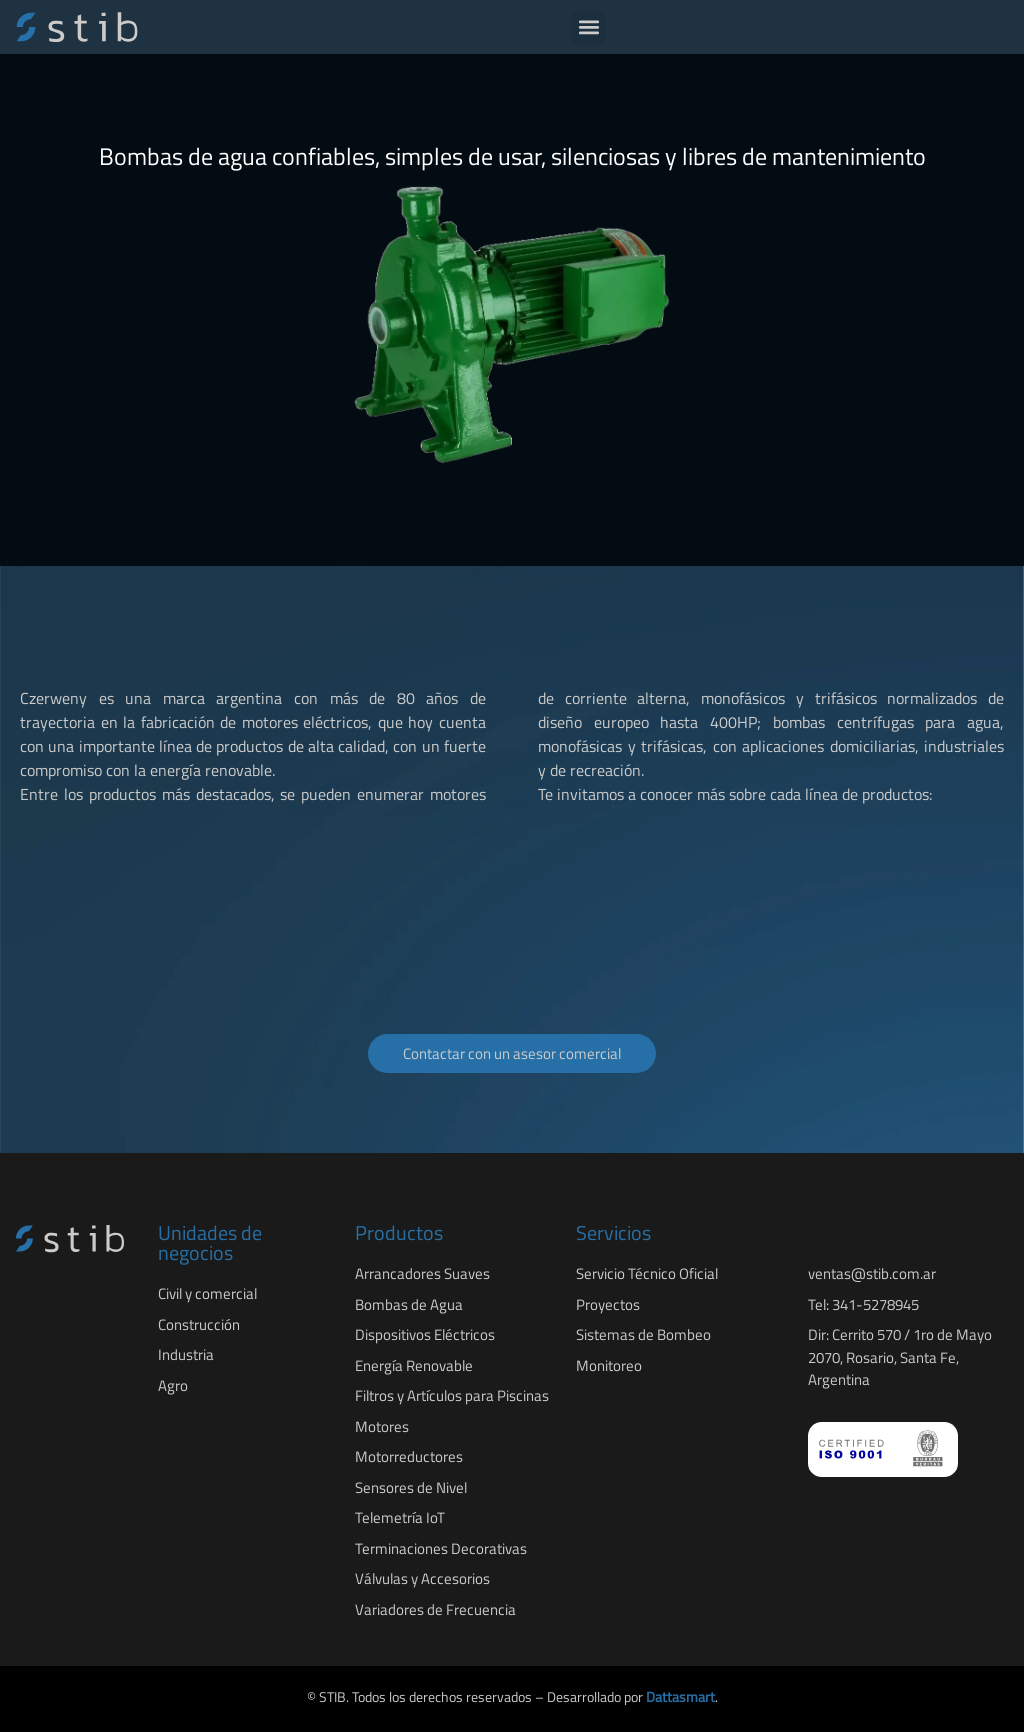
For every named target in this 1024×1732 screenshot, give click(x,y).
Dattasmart (680, 1696)
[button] (588, 27)
